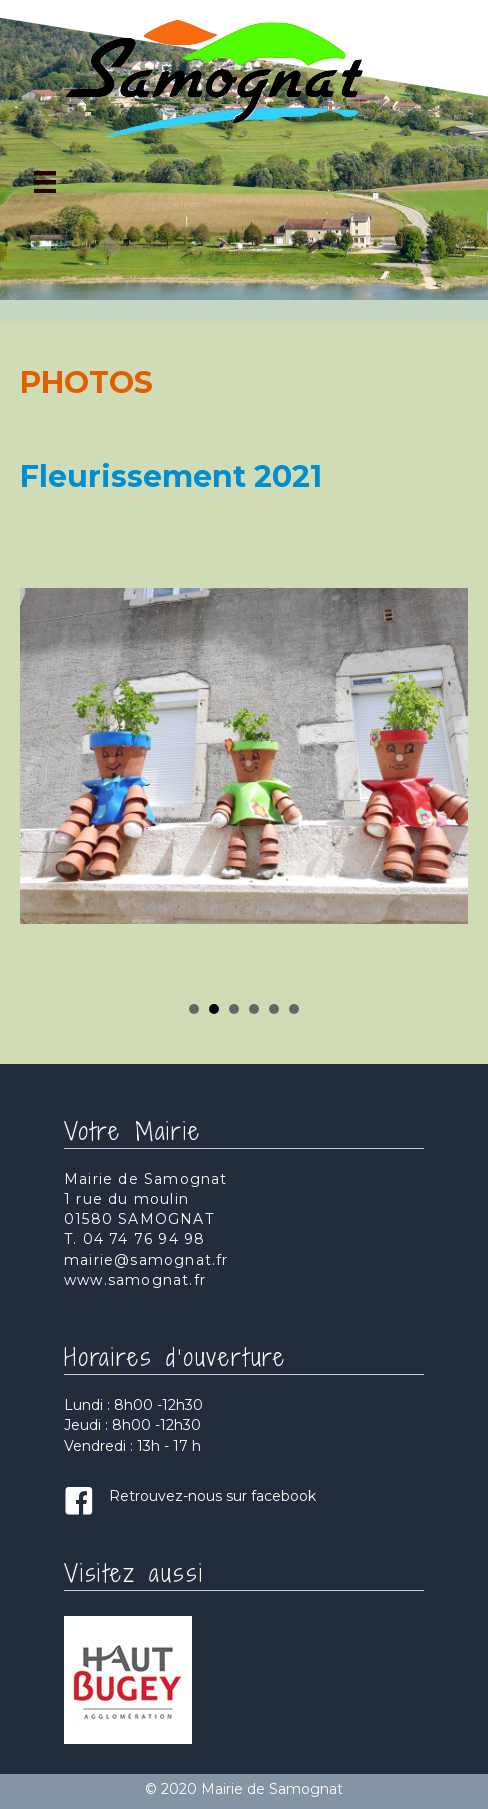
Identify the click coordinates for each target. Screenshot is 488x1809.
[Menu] (45, 182)
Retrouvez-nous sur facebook (212, 1496)
